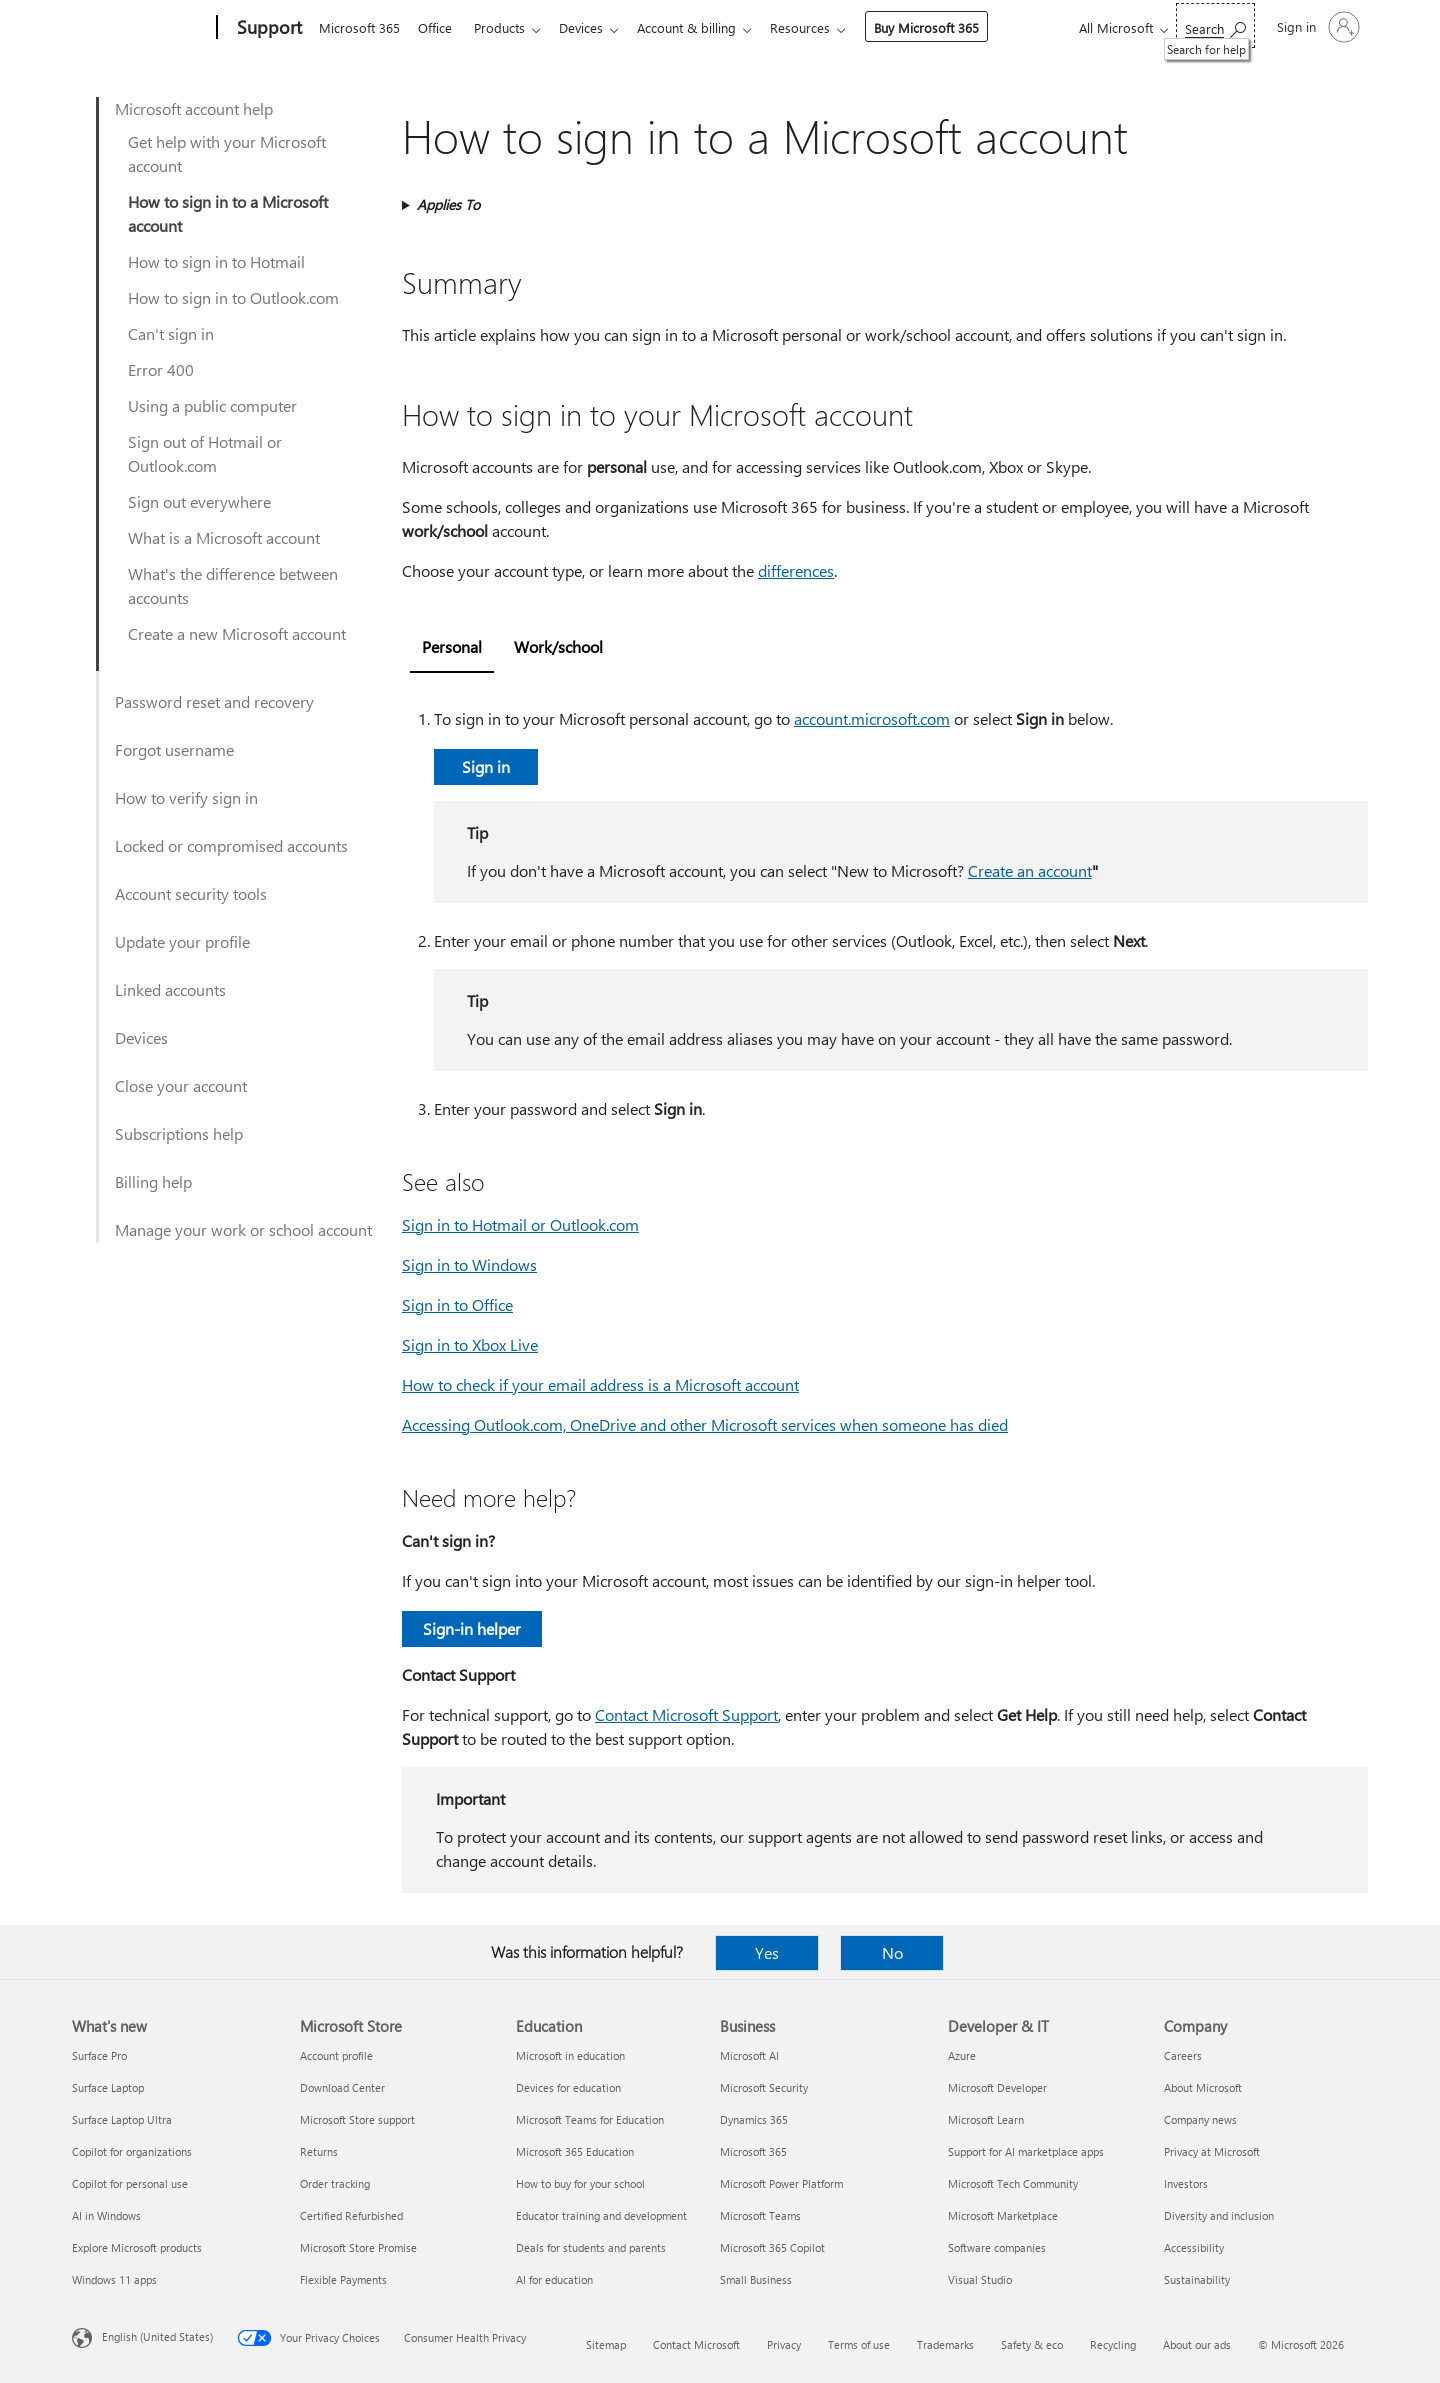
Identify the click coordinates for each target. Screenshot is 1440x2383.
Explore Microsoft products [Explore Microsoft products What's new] (137, 2247)
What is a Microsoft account (224, 537)
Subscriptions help (179, 1133)
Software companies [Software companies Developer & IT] (997, 2247)
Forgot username (174, 749)
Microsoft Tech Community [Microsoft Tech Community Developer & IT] (1013, 2183)
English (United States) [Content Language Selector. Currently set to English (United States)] (157, 2336)
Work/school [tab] (558, 646)
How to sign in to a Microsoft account (228, 213)
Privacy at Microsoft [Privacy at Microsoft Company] (1212, 2151)
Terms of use (859, 2344)
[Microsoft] (140, 28)
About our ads (1197, 2344)
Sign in (486, 766)
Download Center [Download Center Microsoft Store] (342, 2087)
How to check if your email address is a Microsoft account (600, 1384)
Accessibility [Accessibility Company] (1194, 2247)
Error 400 (161, 369)
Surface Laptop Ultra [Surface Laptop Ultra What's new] (122, 2119)
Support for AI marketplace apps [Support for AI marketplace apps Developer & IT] (1026, 2151)
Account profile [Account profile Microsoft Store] (336, 2055)
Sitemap (606, 2344)
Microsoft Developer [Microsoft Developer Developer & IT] (997, 2087)
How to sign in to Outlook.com (233, 297)
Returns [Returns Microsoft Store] (319, 2151)
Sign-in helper (472, 1628)
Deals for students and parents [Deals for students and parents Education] (591, 2247)
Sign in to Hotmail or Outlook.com (520, 1224)
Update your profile (182, 941)
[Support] (267, 28)
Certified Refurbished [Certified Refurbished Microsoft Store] (351, 2215)
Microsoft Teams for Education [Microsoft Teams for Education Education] (590, 2119)
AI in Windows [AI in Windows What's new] (106, 2215)
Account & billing (702, 27)
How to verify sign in (186, 797)
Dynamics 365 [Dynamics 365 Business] (754, 2119)
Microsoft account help (194, 108)
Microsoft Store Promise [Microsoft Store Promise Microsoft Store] (358, 2247)
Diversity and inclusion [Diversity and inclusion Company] (1219, 2215)
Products (507, 27)
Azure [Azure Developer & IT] (962, 2055)
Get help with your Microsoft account (227, 153)
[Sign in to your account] (1316, 27)
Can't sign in (171, 333)
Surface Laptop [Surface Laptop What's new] (108, 2087)
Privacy (784, 2344)
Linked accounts (170, 989)
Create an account (1030, 870)
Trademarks (945, 2344)
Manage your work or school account (243, 1229)
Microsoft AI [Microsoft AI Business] (749, 2055)
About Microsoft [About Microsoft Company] (1203, 2087)
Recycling (1113, 2344)
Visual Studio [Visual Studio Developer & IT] (980, 2279)
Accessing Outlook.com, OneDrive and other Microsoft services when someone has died (705, 1424)
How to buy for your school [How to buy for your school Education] (580, 2183)
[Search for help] (1215, 25)
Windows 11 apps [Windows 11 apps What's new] (114, 2279)
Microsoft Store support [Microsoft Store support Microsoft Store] (357, 2119)
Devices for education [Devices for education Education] (568, 2087)
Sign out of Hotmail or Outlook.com (205, 453)
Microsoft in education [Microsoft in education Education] (570, 2055)
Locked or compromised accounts (231, 845)
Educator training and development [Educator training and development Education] (601, 2215)
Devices (593, 27)
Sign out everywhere (199, 501)
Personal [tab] (452, 646)
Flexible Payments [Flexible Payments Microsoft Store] (343, 2279)
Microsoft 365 (359, 27)
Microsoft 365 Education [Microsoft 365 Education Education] (575, 2151)
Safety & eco (1032, 2344)
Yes (767, 1952)
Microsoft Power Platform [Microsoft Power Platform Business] (781, 2183)
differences (796, 570)
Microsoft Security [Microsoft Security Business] (764, 2087)
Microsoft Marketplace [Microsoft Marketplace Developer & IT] (1003, 2215)
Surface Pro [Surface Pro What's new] (99, 2055)
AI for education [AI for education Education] (554, 2279)
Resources (820, 27)
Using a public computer (212, 405)
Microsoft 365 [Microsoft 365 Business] (753, 2151)
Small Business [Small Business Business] (756, 2279)
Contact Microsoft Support (686, 1714)
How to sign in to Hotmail (216, 261)
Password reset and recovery (214, 701)
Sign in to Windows (469, 1264)
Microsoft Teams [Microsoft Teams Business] (760, 2215)
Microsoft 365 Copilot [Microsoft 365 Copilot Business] (772, 2247)
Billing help (153, 1181)
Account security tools (191, 893)
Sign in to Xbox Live (470, 1344)
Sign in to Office (457, 1304)
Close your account (181, 1085)
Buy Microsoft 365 (946, 27)
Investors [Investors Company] (1186, 2183)
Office (439, 27)
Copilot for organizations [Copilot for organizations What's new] (132, 2151)
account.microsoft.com (872, 718)
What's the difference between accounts (233, 585)
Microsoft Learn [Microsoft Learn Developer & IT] (986, 2119)
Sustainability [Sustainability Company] (1197, 2279)
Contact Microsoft (696, 2344)
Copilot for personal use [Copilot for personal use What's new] (130, 2183)
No (892, 1952)
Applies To (448, 204)
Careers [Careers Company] (1183, 2055)
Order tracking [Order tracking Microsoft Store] (335, 2183)
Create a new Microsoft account (237, 633)
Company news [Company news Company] (1200, 2119)
